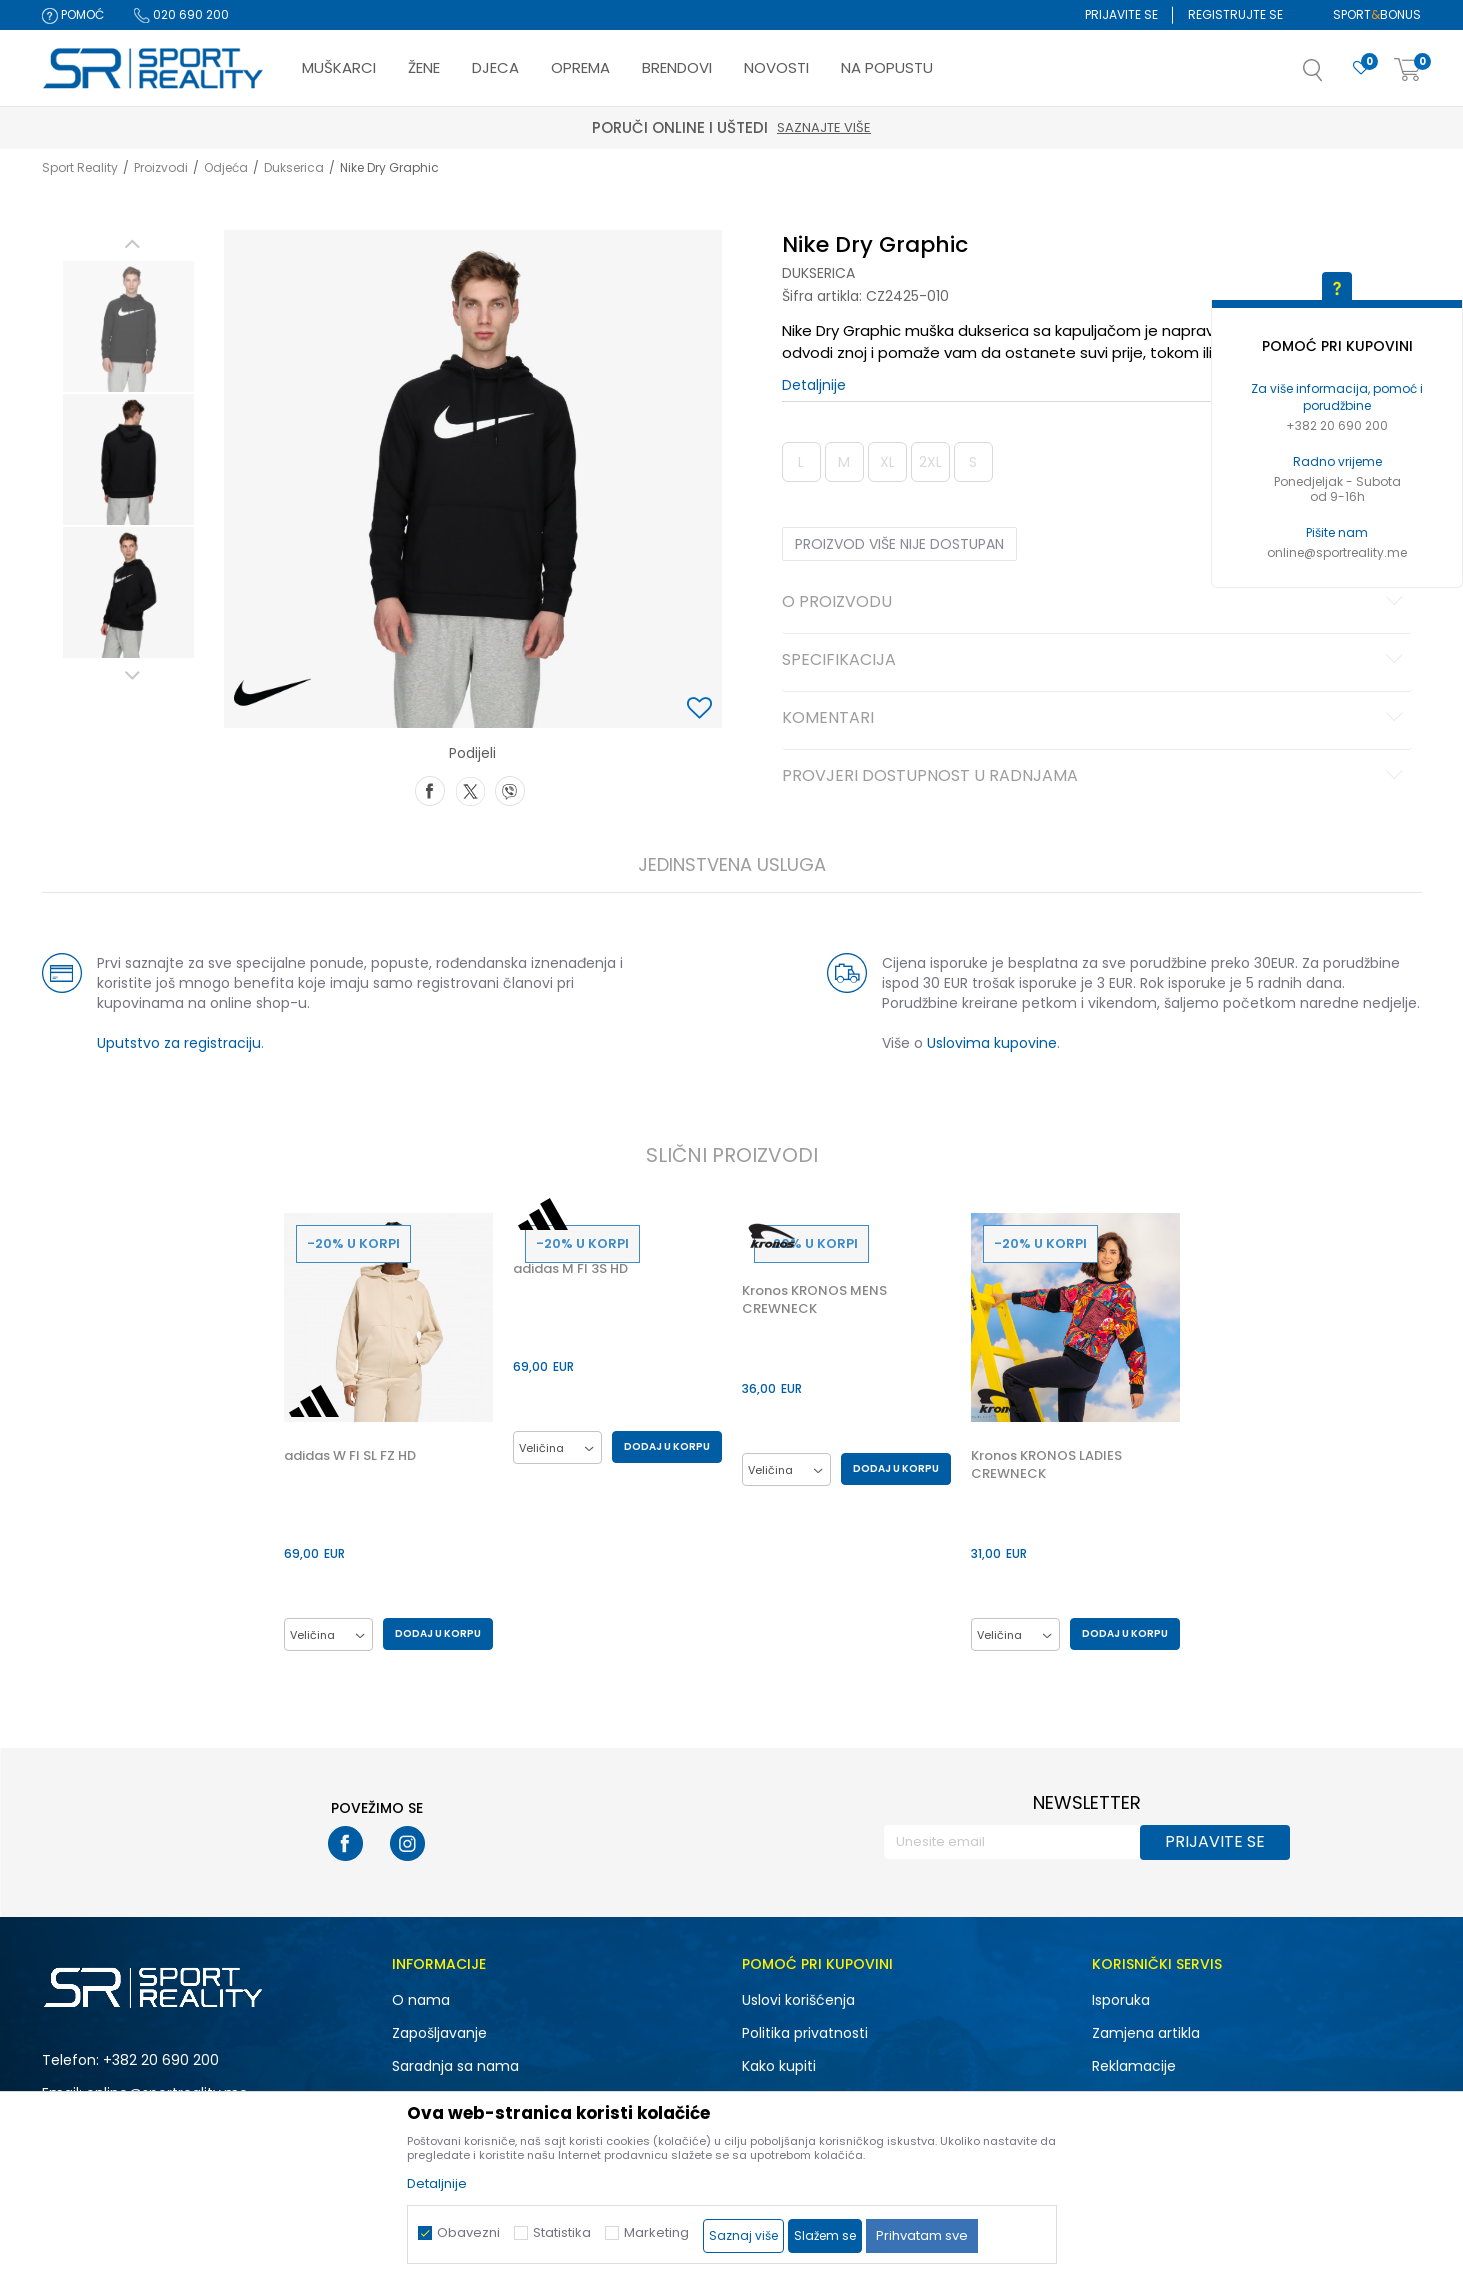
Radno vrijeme (1337, 461)
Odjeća (226, 167)
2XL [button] (930, 462)
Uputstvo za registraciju (179, 1043)
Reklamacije (1134, 2066)
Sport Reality (80, 167)
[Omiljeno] (1361, 68)
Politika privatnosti (805, 2033)
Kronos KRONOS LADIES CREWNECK (1046, 1465)
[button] (1333, 76)
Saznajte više (824, 127)
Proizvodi (161, 167)
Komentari (1095, 719)
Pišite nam (1337, 532)
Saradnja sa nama (455, 2066)
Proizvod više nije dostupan (899, 544)
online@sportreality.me (1337, 552)
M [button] (844, 462)
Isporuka (1121, 2000)
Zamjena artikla (1146, 2033)
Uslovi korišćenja (798, 2000)
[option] (128, 326)
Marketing (656, 2232)
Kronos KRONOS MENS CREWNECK (814, 1300)
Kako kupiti (779, 2066)
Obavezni (468, 2232)
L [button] (801, 462)
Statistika (562, 2232)
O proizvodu (1095, 603)
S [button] (973, 462)
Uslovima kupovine (992, 1043)
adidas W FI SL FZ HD (350, 1456)
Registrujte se (1235, 14)
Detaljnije (814, 385)
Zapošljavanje (439, 2033)
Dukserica (294, 167)
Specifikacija (1095, 661)
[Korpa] (1408, 70)
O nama (421, 2000)
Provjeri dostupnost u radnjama (1095, 777)
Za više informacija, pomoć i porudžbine (1337, 397)
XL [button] (887, 462)
